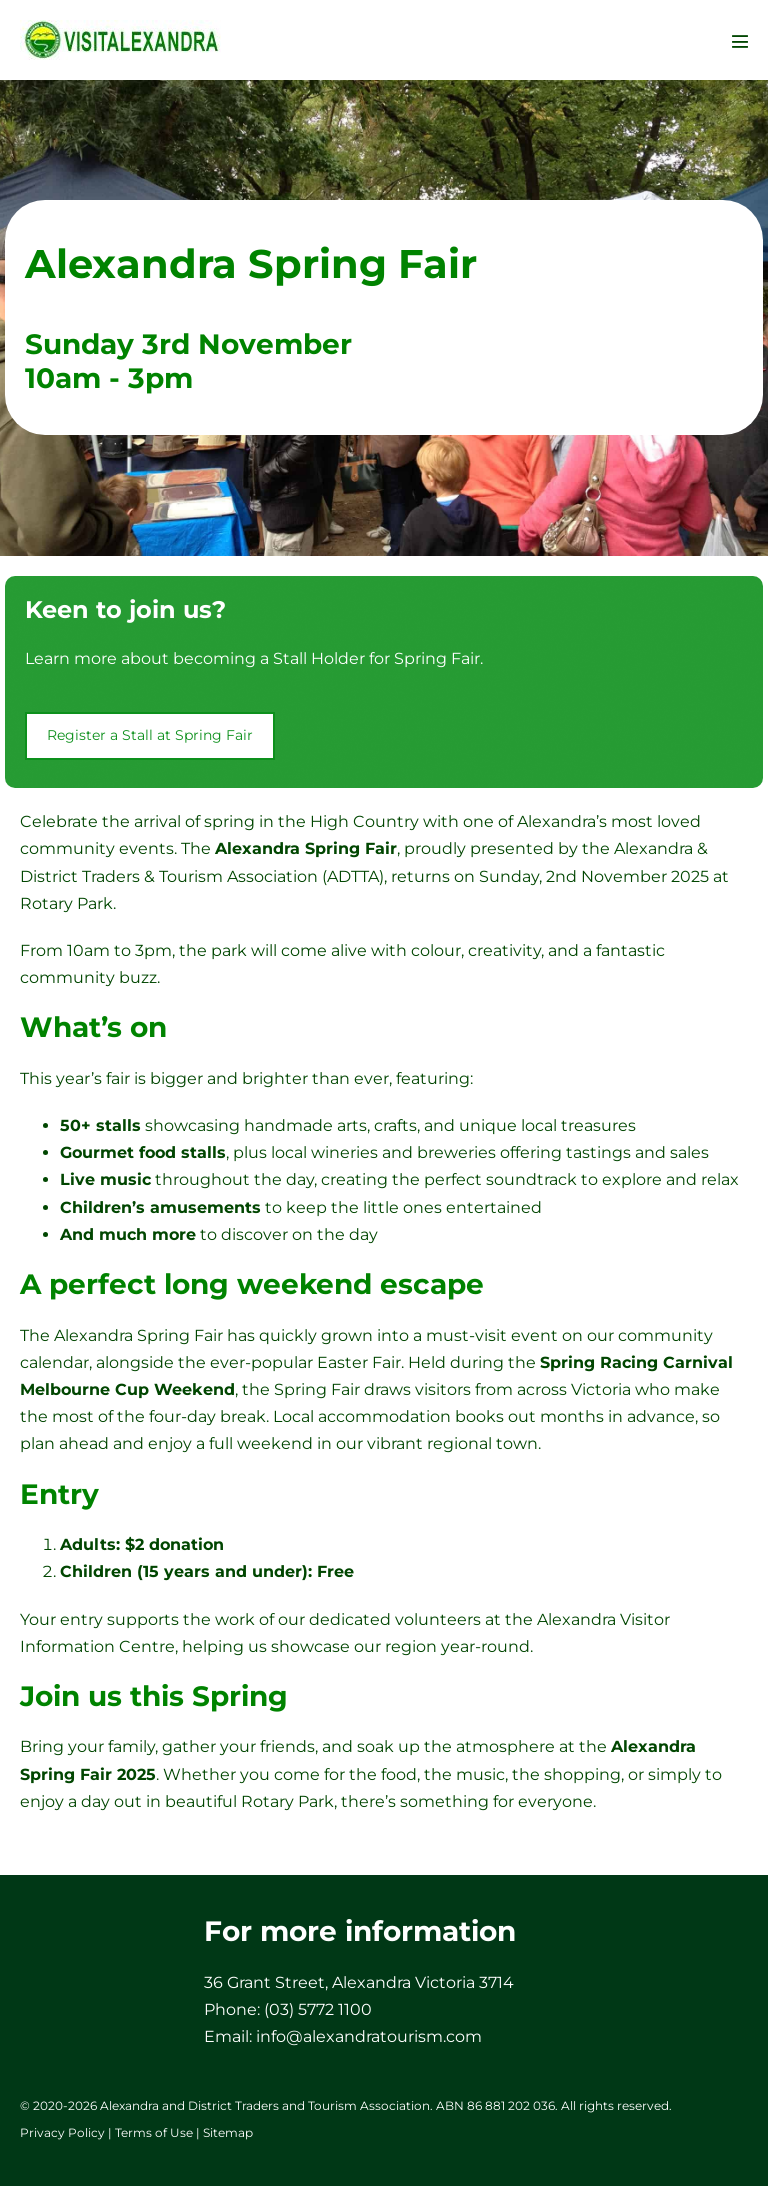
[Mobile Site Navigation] (740, 41)
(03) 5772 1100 (318, 2009)
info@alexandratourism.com (369, 2036)
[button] (150, 736)
